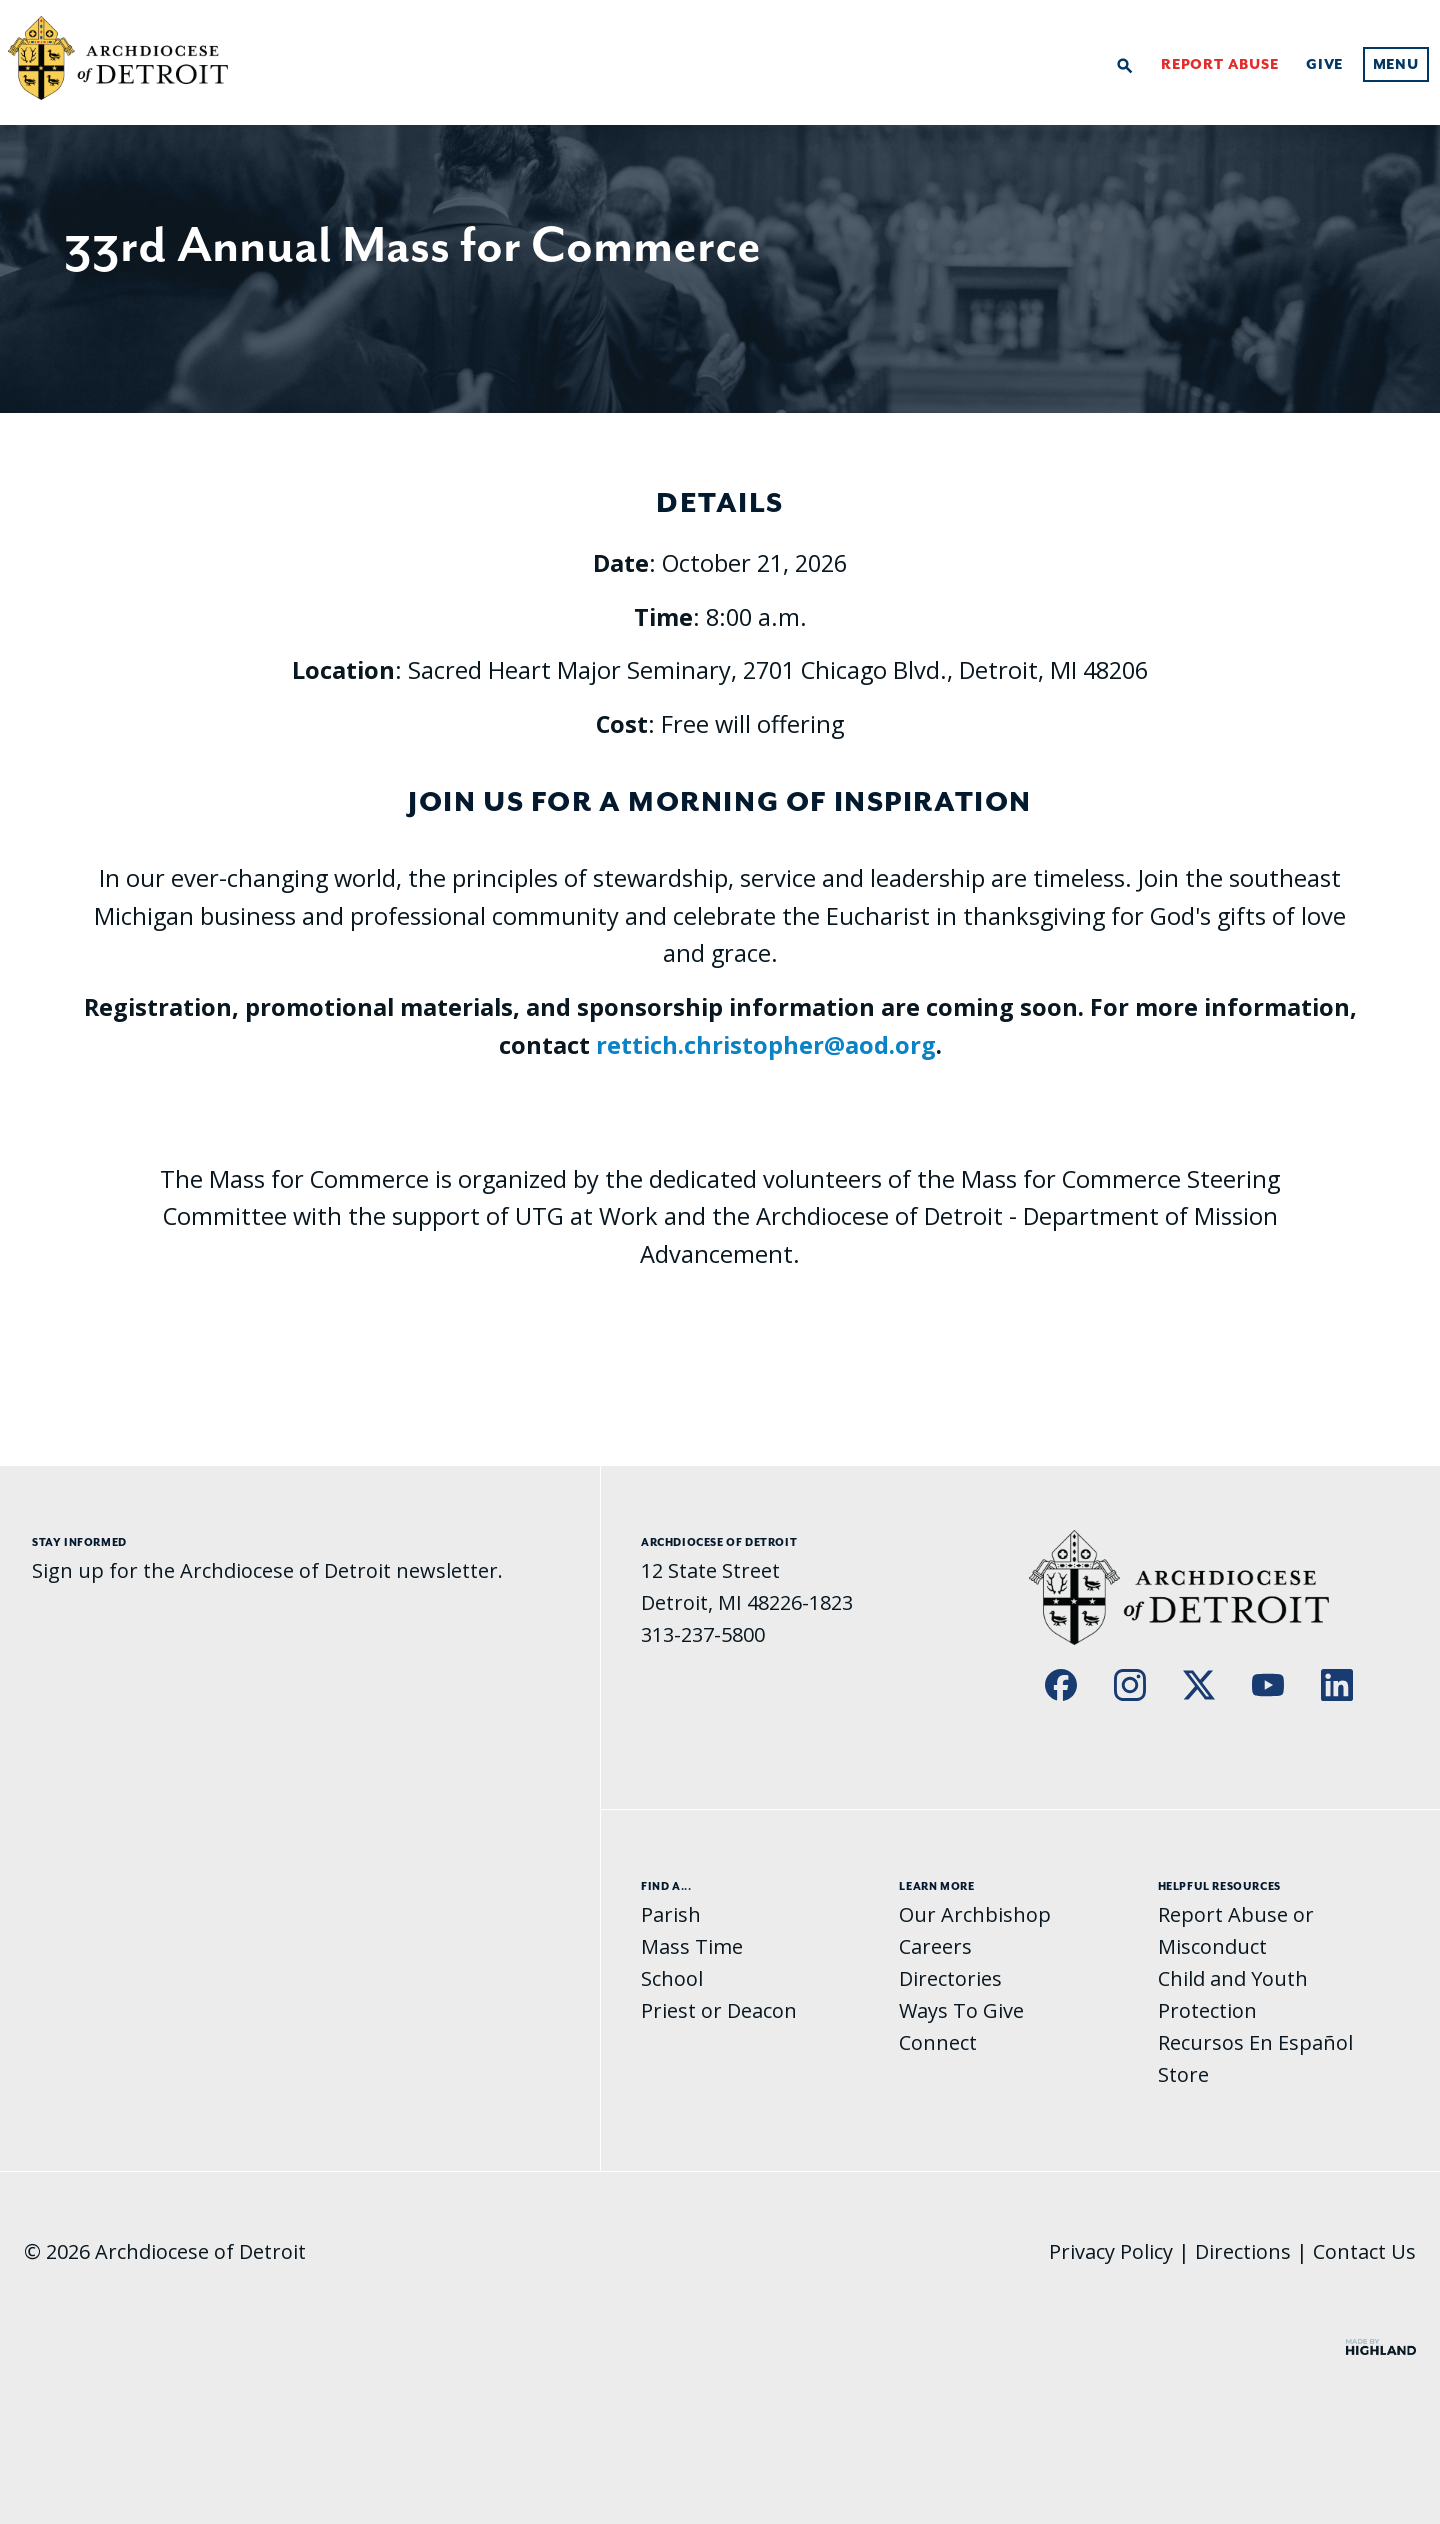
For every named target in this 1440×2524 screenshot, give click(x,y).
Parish (671, 1914)
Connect (938, 2042)
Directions (1243, 2251)
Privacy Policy (1111, 2251)
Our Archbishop (975, 1914)
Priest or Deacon (719, 2010)
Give (1324, 65)
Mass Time (692, 1946)
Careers (935, 1946)
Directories (950, 1978)
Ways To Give (961, 2010)
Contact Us (1364, 2251)
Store (1183, 2074)
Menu (1396, 65)
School (672, 1978)
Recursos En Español (1255, 2042)
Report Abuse (1220, 65)
